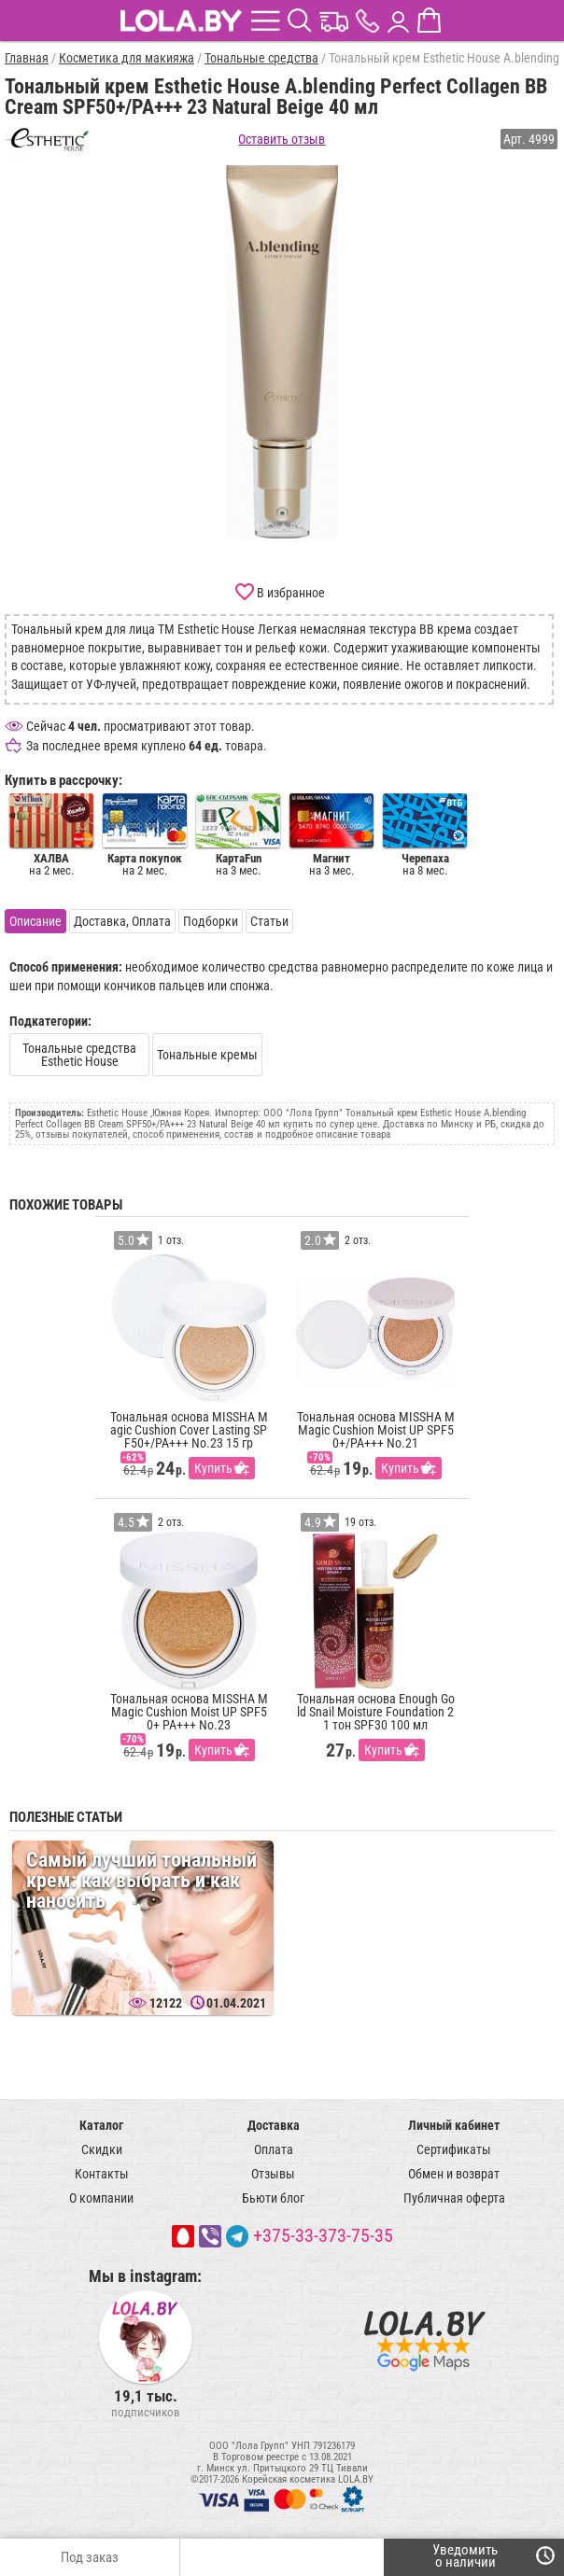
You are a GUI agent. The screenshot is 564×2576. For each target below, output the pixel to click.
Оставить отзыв (281, 139)
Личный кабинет (454, 2125)
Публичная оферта (454, 2198)
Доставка (273, 2125)
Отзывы (273, 2173)
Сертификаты (453, 2149)
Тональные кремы (207, 1054)
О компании (101, 2198)
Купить (213, 1468)
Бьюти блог (273, 2198)
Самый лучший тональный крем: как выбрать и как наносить (141, 1880)
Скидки (101, 2149)
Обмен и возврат (454, 2173)
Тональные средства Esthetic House (79, 1055)
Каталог (101, 2125)
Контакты (102, 2173)
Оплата (273, 2149)
